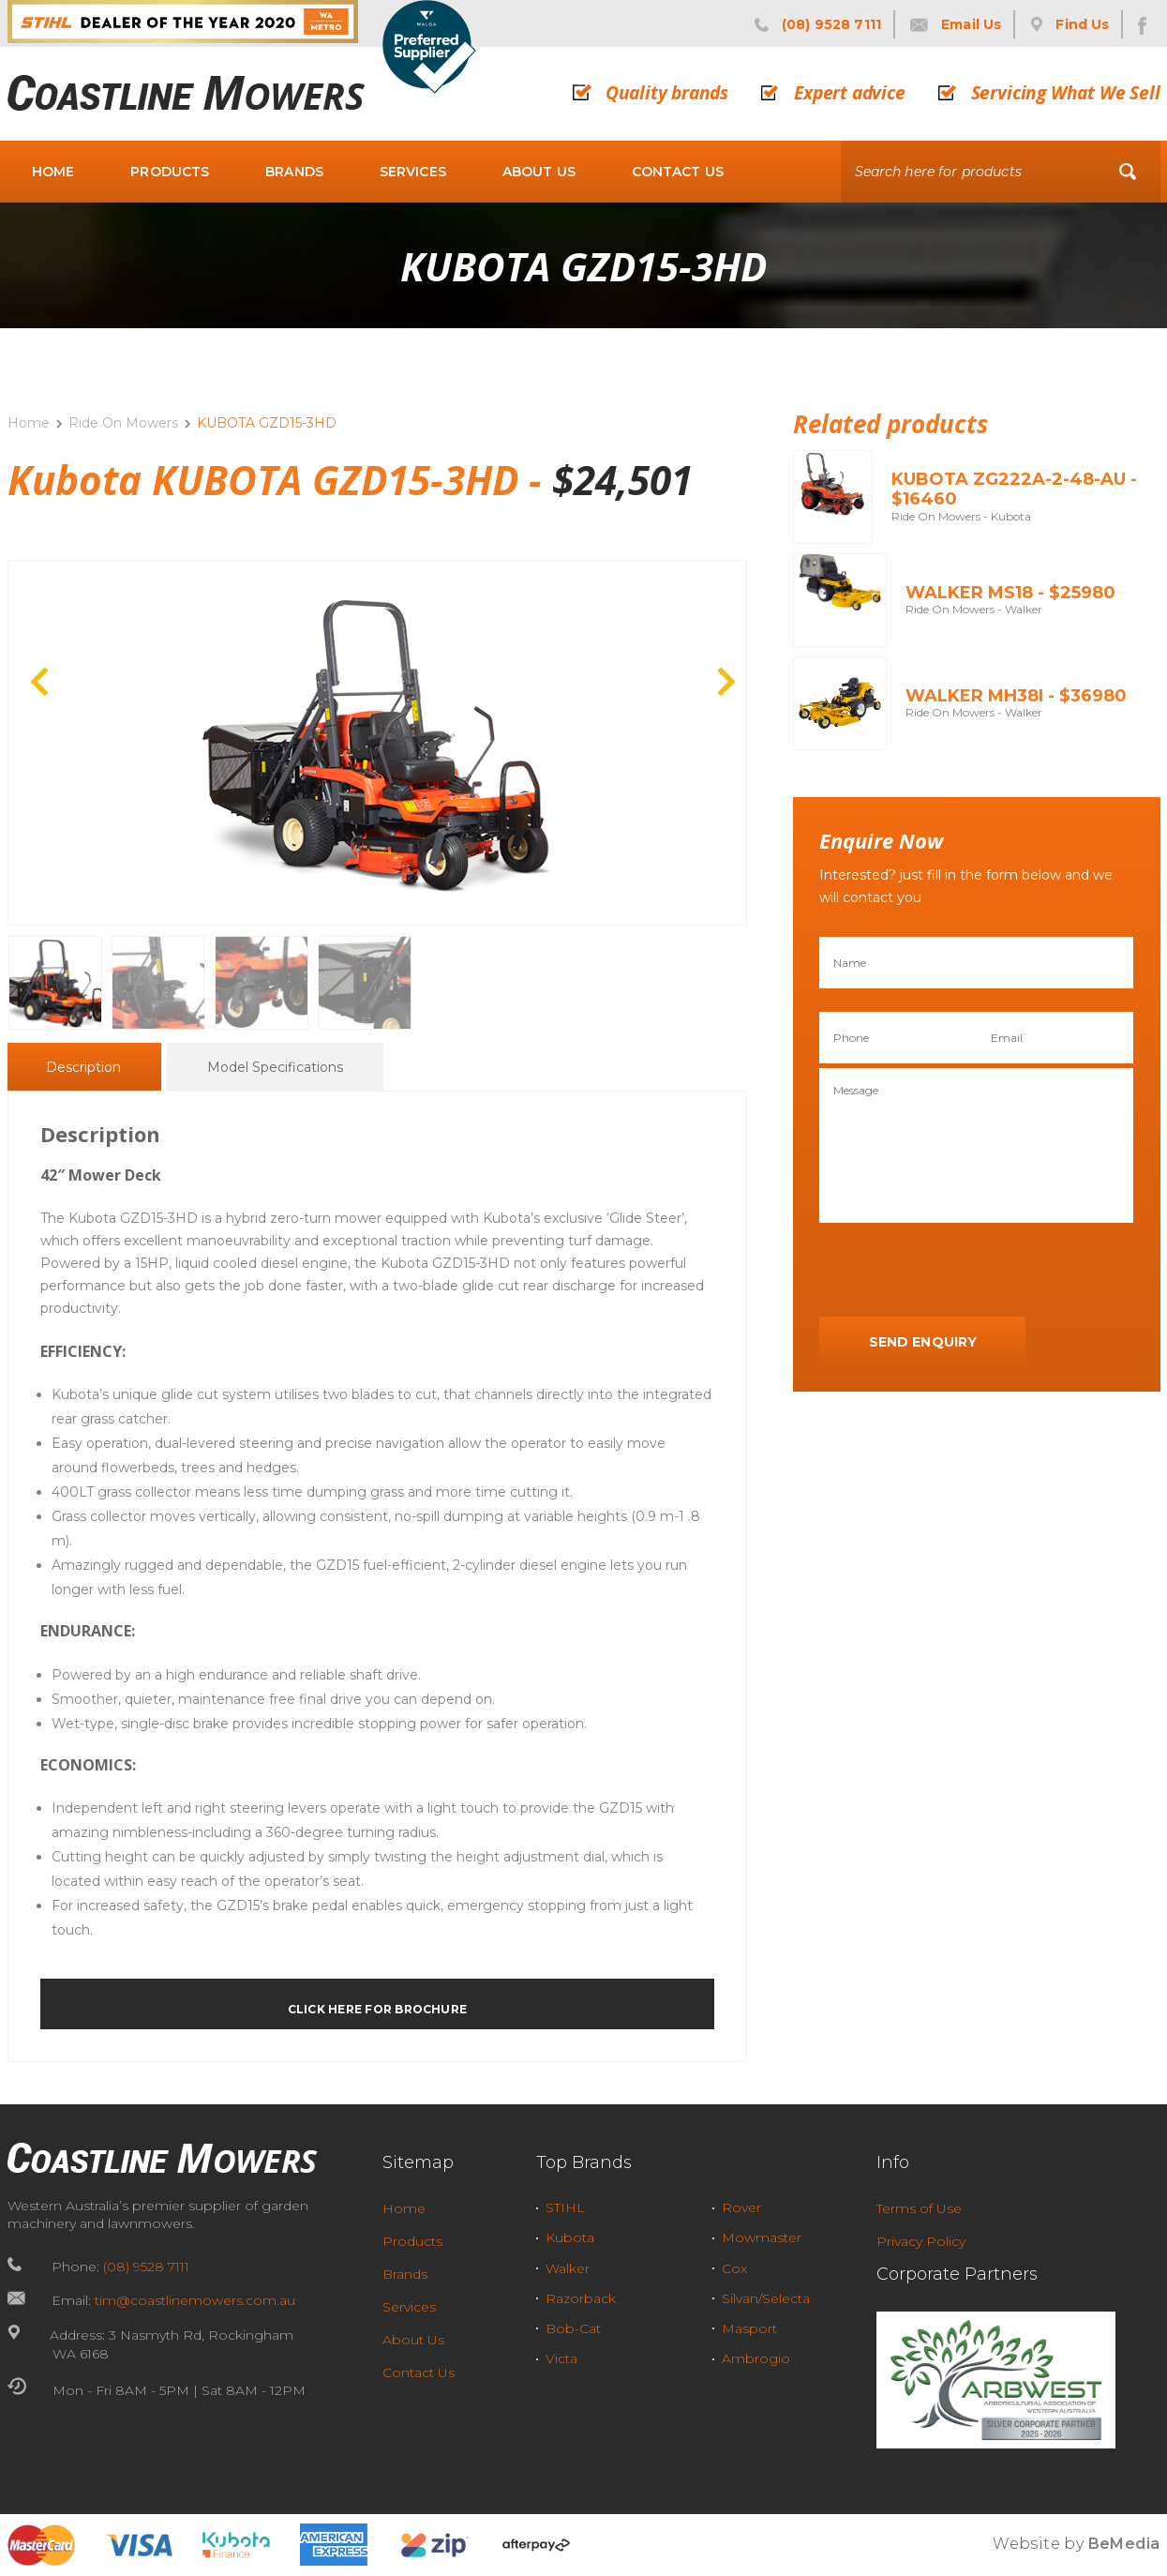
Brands (294, 171)
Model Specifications (275, 1068)
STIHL (565, 2207)
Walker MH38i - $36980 (1016, 695)
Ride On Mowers (123, 422)
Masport (749, 2328)
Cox (734, 2268)
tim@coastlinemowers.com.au (195, 2300)
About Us (539, 171)
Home (53, 171)
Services (413, 171)
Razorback (581, 2298)
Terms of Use (919, 2208)
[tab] (83, 1067)
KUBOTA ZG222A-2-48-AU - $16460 (1014, 489)
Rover (741, 2207)
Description (83, 1068)
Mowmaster (761, 2237)
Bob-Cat (573, 2328)
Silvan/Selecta (766, 2298)
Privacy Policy (920, 2241)
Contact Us (678, 171)
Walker (568, 2268)
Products (169, 171)
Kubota (570, 2237)
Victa (561, 2358)
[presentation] (961, 1270)
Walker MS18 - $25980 (1010, 592)
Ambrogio (756, 2358)
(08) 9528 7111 (146, 2266)
